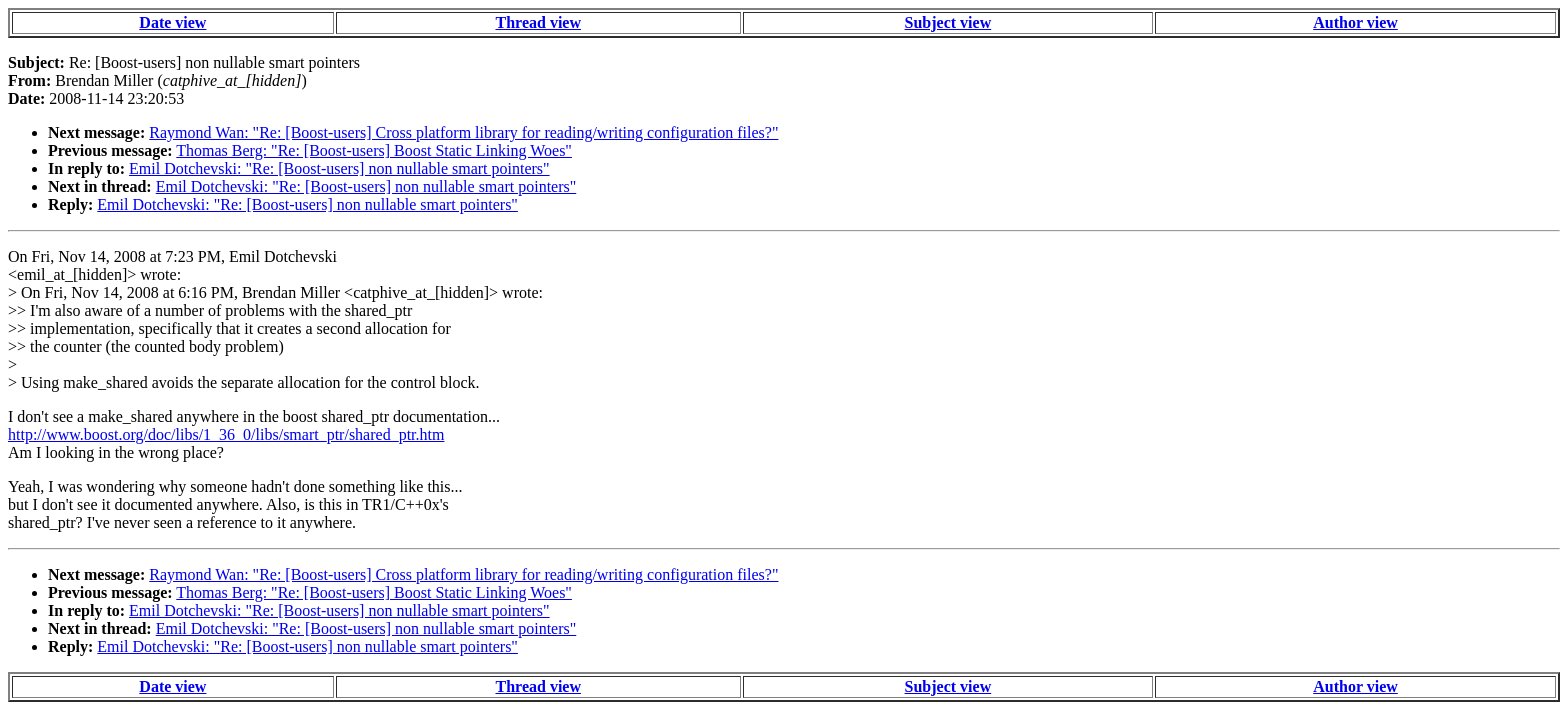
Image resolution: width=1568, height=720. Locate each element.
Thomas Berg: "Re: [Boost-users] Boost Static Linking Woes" (374, 150)
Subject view (948, 22)
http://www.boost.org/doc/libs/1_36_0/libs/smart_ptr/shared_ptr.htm (226, 434)
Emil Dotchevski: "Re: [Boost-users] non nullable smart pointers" (339, 168)
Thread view (538, 22)
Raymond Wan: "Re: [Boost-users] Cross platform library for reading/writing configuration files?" (463, 132)
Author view (1355, 22)
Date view (172, 22)
